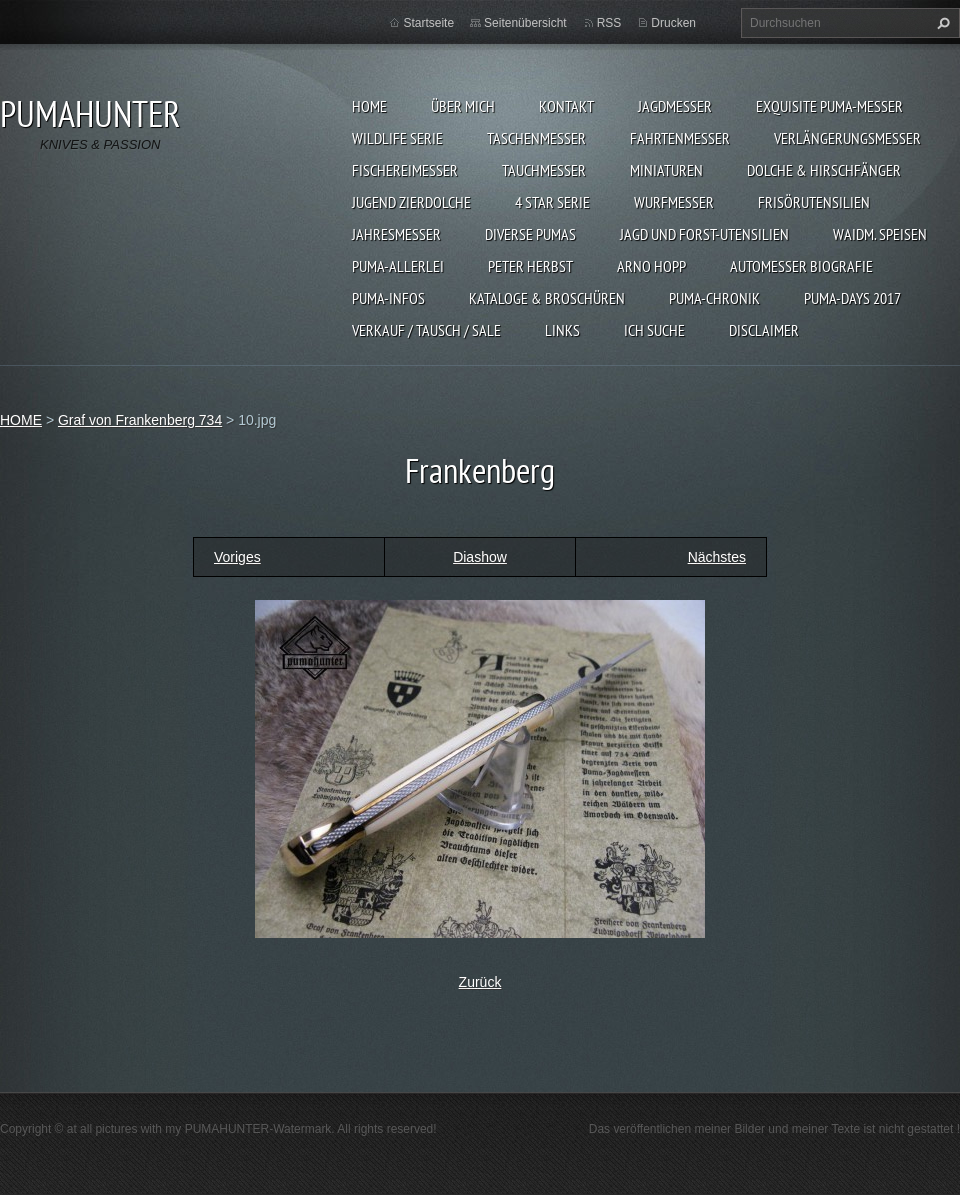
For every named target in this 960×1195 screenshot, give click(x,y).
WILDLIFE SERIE (397, 138)
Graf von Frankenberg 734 (140, 420)
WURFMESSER (674, 202)
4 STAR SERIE (552, 202)
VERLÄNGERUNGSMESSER (847, 138)
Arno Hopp (651, 266)
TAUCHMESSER (544, 170)
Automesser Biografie (801, 266)
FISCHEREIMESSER (405, 170)
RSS (609, 23)
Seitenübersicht (525, 23)
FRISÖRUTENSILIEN (814, 202)
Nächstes (717, 557)
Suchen (941, 23)
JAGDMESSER (675, 106)
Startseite (428, 23)
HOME (369, 106)
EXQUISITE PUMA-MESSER (829, 106)
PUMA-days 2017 (852, 298)
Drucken (673, 23)
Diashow (480, 557)
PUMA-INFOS (388, 298)
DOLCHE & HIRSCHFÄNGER (824, 170)
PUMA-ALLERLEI (398, 266)
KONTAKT (566, 106)
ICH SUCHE (654, 330)
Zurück (480, 982)
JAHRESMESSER (396, 234)
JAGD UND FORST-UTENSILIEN (704, 234)
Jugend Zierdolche (411, 202)
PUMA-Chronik (714, 298)
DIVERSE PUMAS (530, 234)
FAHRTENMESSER (680, 138)
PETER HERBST (530, 266)
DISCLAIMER (764, 330)
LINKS (562, 330)
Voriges (237, 557)
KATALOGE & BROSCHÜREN (547, 298)
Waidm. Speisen (880, 234)
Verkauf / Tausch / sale (426, 330)
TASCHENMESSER (536, 138)
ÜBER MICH (463, 106)
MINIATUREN (666, 170)
